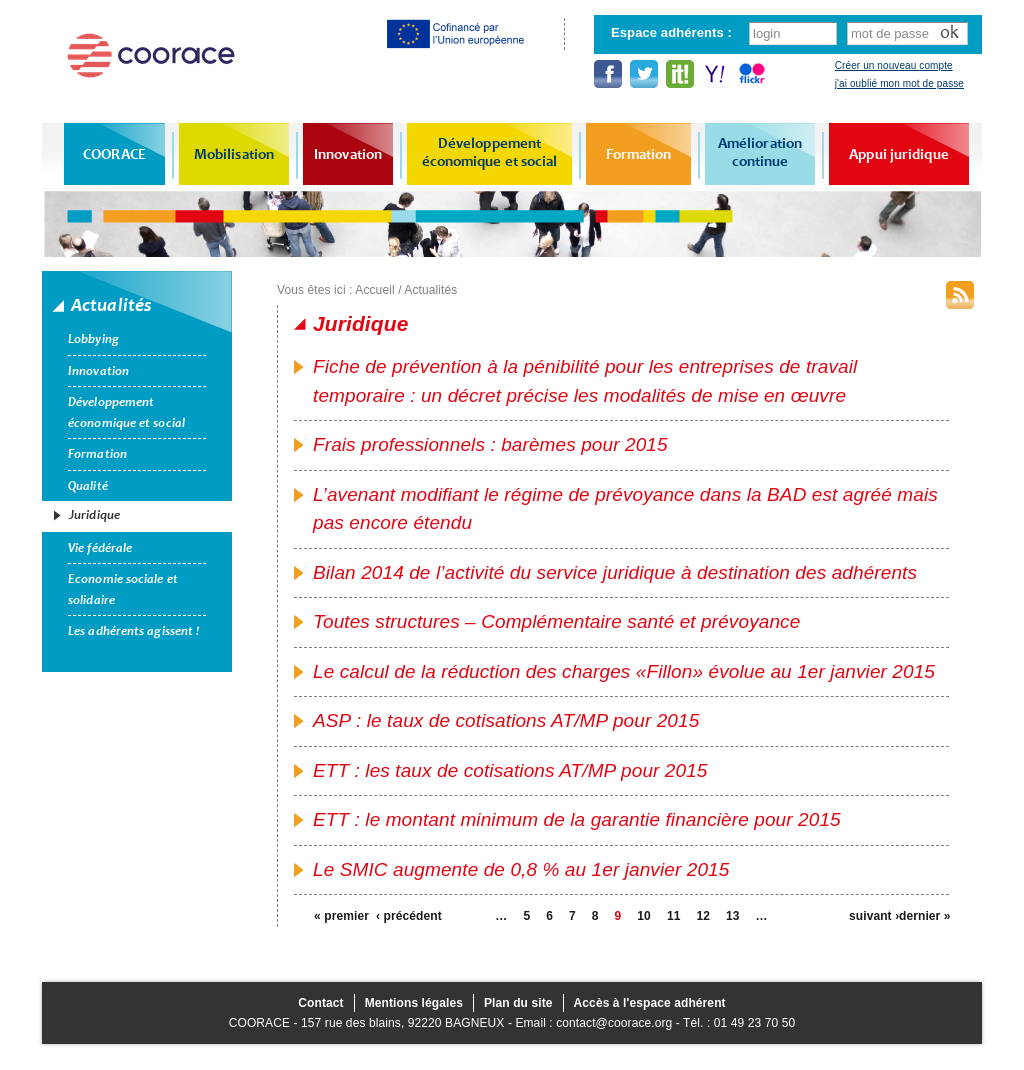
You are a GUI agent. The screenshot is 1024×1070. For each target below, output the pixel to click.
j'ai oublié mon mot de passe (899, 83)
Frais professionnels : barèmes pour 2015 (490, 444)
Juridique (94, 515)
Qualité (88, 486)
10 (644, 916)
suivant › (874, 916)
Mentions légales (414, 1003)
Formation (639, 154)
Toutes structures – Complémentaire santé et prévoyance (556, 621)
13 (733, 916)
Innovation (348, 154)
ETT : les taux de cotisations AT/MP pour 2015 (510, 770)
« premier (339, 916)
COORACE (114, 154)
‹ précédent (401, 916)
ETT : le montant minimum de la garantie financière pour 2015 (577, 819)
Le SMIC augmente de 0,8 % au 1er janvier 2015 (521, 869)
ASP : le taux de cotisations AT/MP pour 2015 (506, 720)
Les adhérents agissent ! (133, 631)
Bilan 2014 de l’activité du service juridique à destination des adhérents (615, 572)
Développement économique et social (490, 152)
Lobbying (93, 339)
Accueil (374, 290)
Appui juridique (899, 154)
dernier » (924, 916)
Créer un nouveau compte (894, 65)
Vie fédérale (100, 548)
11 (674, 916)
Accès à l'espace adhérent (650, 1003)
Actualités (430, 290)
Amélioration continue (760, 152)
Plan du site (518, 1003)
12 (703, 916)
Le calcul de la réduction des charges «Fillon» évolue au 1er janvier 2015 (624, 671)
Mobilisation (234, 154)
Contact (320, 1003)
